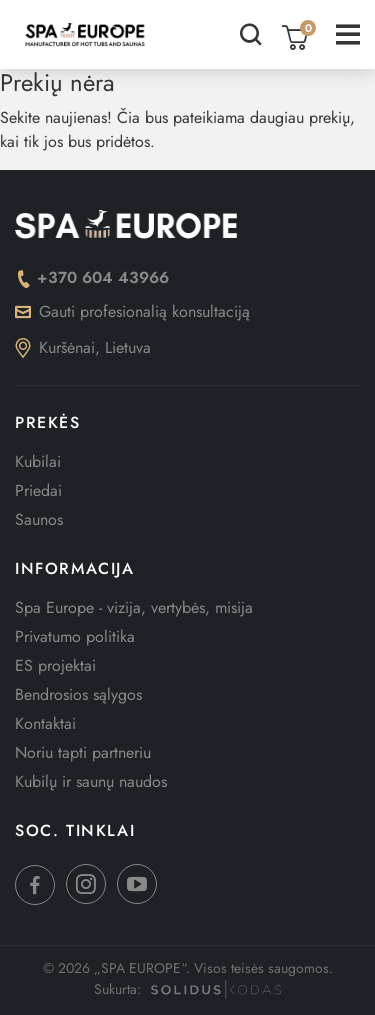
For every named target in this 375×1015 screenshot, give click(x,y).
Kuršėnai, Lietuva (83, 347)
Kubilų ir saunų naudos (91, 781)
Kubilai (38, 461)
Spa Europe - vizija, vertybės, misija (134, 607)
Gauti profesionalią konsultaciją (132, 311)
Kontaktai (45, 723)
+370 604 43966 (92, 277)
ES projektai (55, 665)
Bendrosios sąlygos (78, 694)
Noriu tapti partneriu (83, 752)
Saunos (39, 519)
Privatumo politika (75, 636)
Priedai (38, 490)
